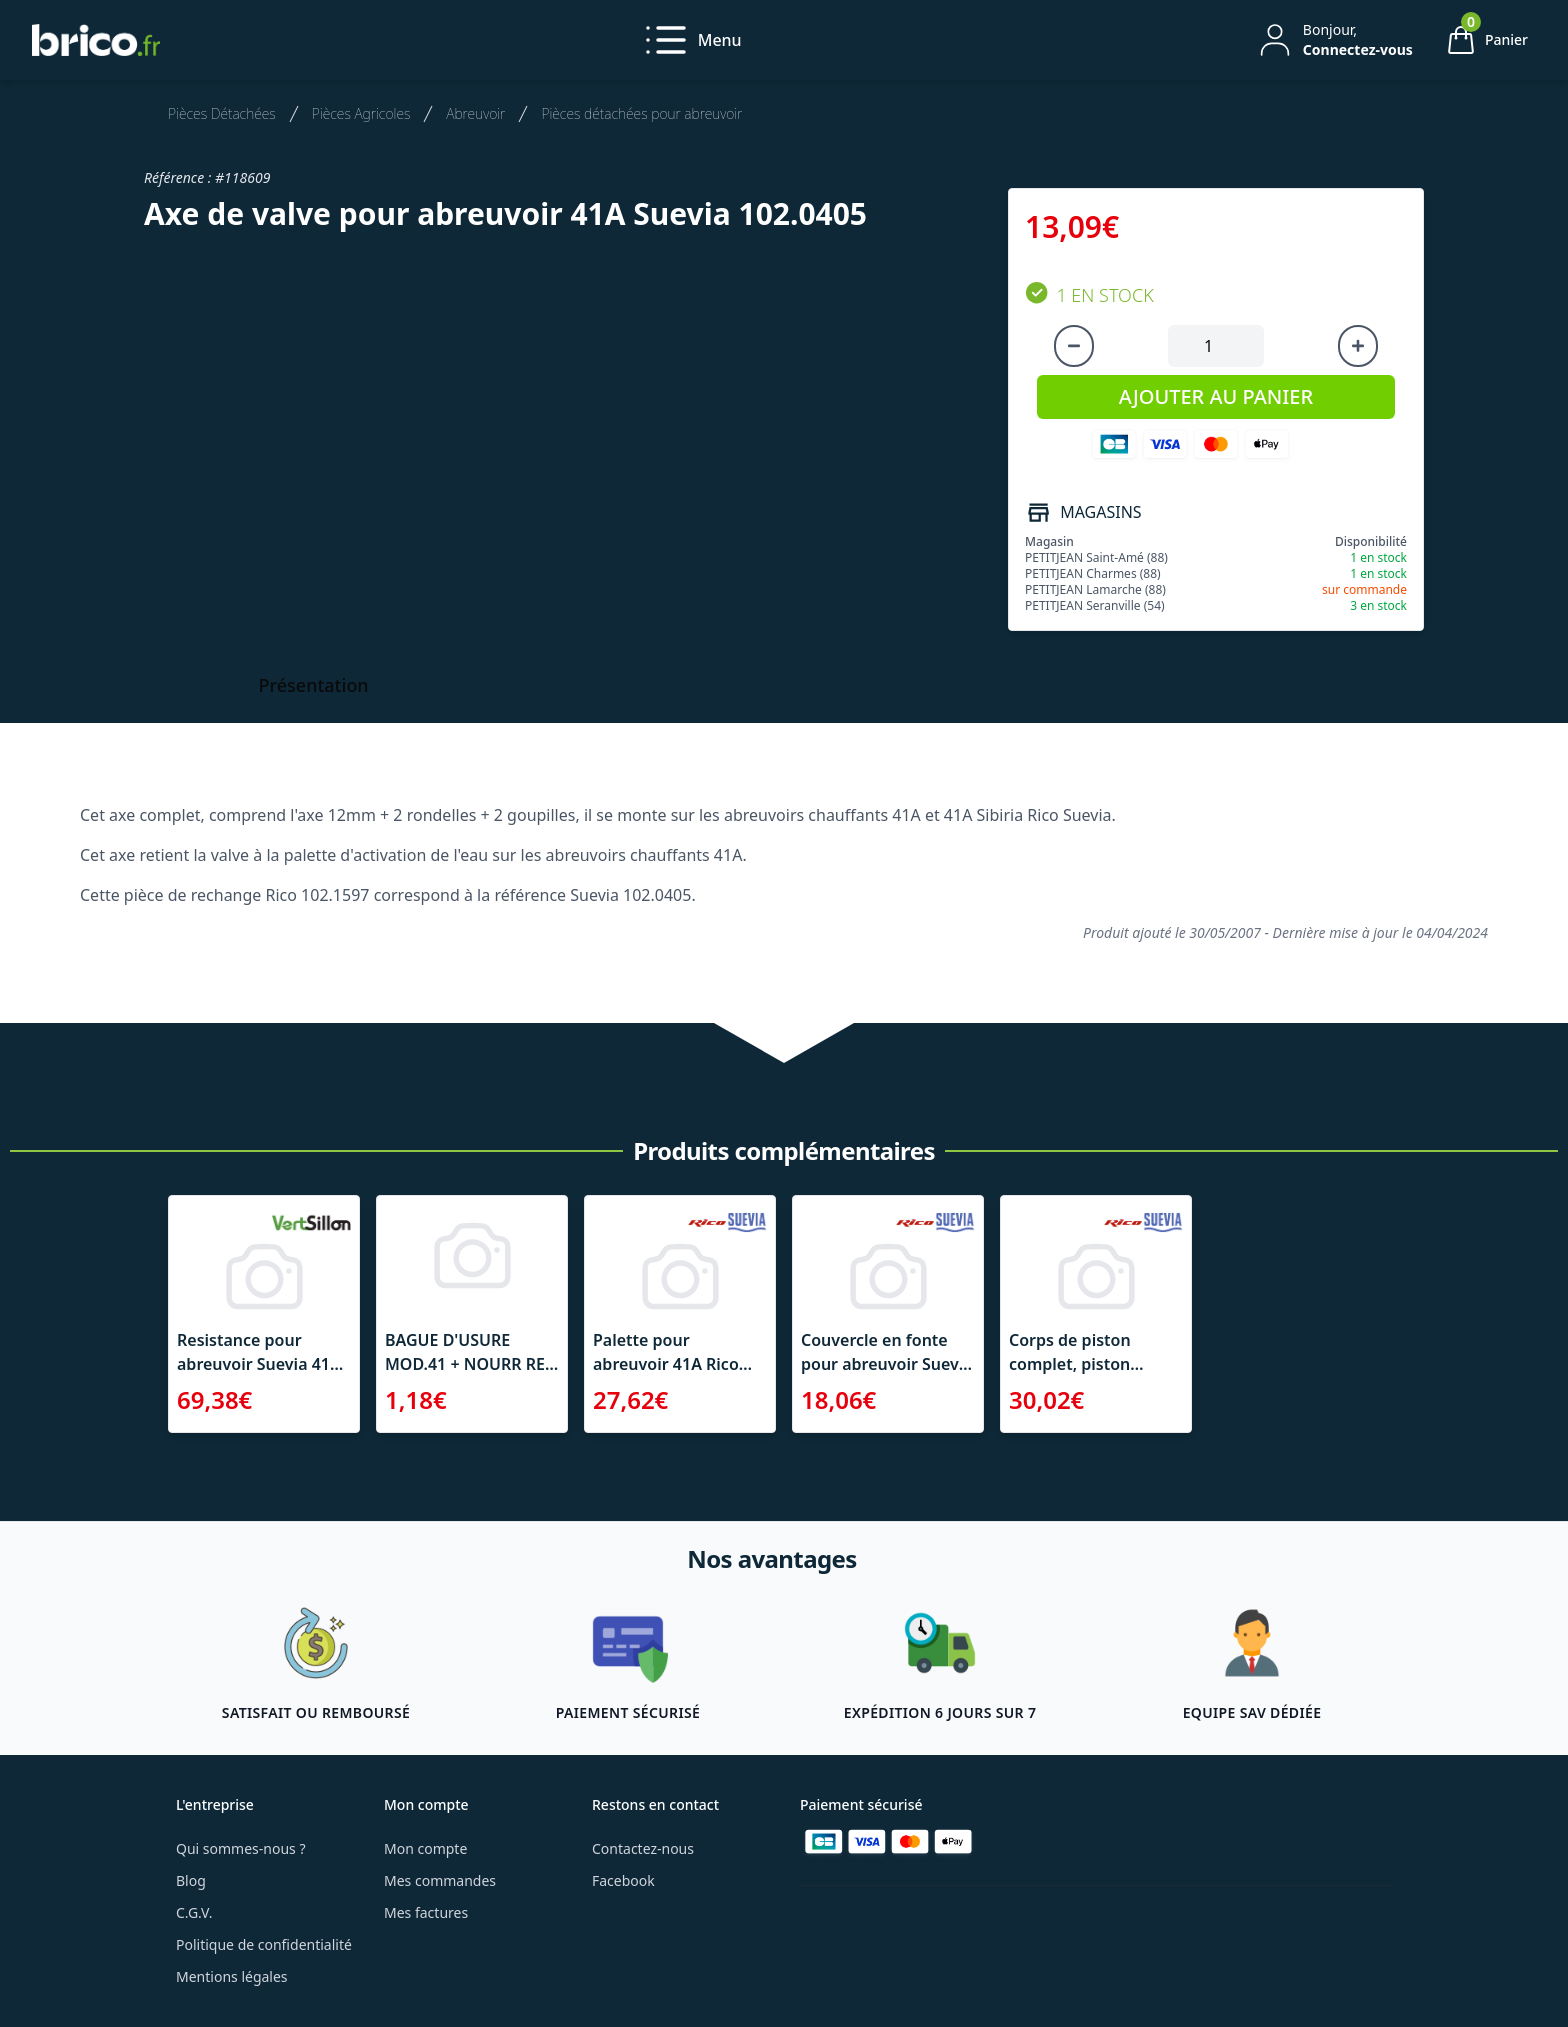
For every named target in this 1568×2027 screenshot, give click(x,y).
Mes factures (426, 1912)
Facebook (623, 1880)
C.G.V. (194, 1912)
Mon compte (425, 1848)
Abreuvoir (475, 113)
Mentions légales (232, 1976)
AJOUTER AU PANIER (1216, 396)
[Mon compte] (1334, 40)
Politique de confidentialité (264, 1944)
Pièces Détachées (222, 113)
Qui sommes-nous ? (241, 1848)
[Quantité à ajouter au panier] (1216, 346)
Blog (191, 1880)
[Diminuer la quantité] (1074, 346)
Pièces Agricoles (361, 113)
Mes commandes (440, 1880)
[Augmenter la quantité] (1358, 346)
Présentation (314, 685)
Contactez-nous (643, 1848)
